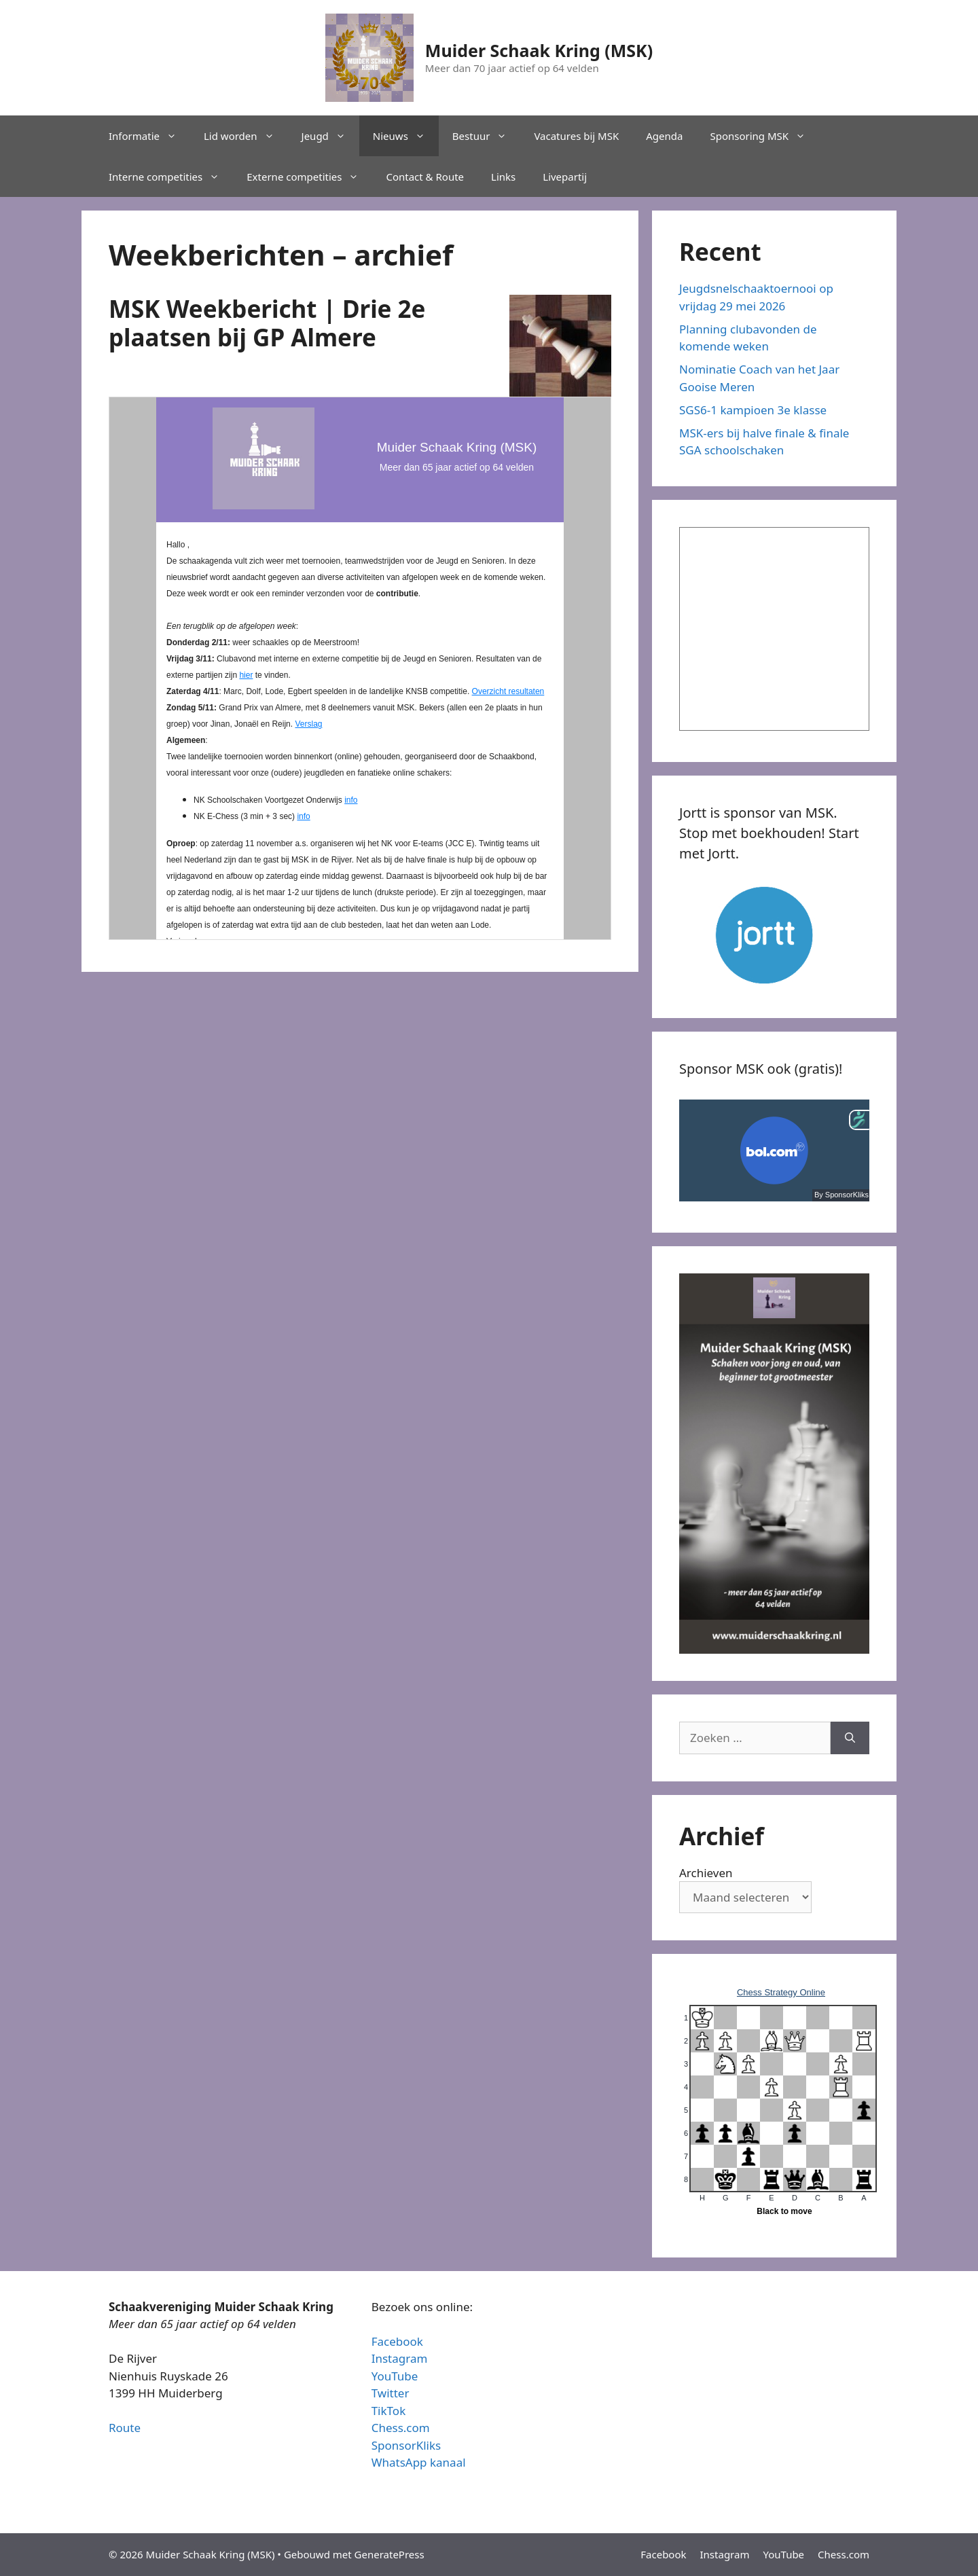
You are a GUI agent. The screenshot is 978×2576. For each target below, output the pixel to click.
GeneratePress (389, 2554)
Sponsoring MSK (764, 135)
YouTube (395, 2376)
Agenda (664, 136)
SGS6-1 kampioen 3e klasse (753, 410)
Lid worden (246, 135)
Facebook (397, 2341)
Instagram (400, 2358)
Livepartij (565, 176)
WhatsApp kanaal (419, 2462)
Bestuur (486, 135)
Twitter (391, 2393)
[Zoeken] (850, 1738)
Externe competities (309, 176)
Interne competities (171, 176)
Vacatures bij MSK (576, 136)
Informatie (149, 135)
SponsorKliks (406, 2445)
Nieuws (406, 135)
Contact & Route (425, 176)
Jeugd (330, 135)
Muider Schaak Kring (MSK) (539, 50)
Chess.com (401, 2427)
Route (125, 2427)
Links (503, 176)
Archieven (706, 1873)
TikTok (389, 2410)
